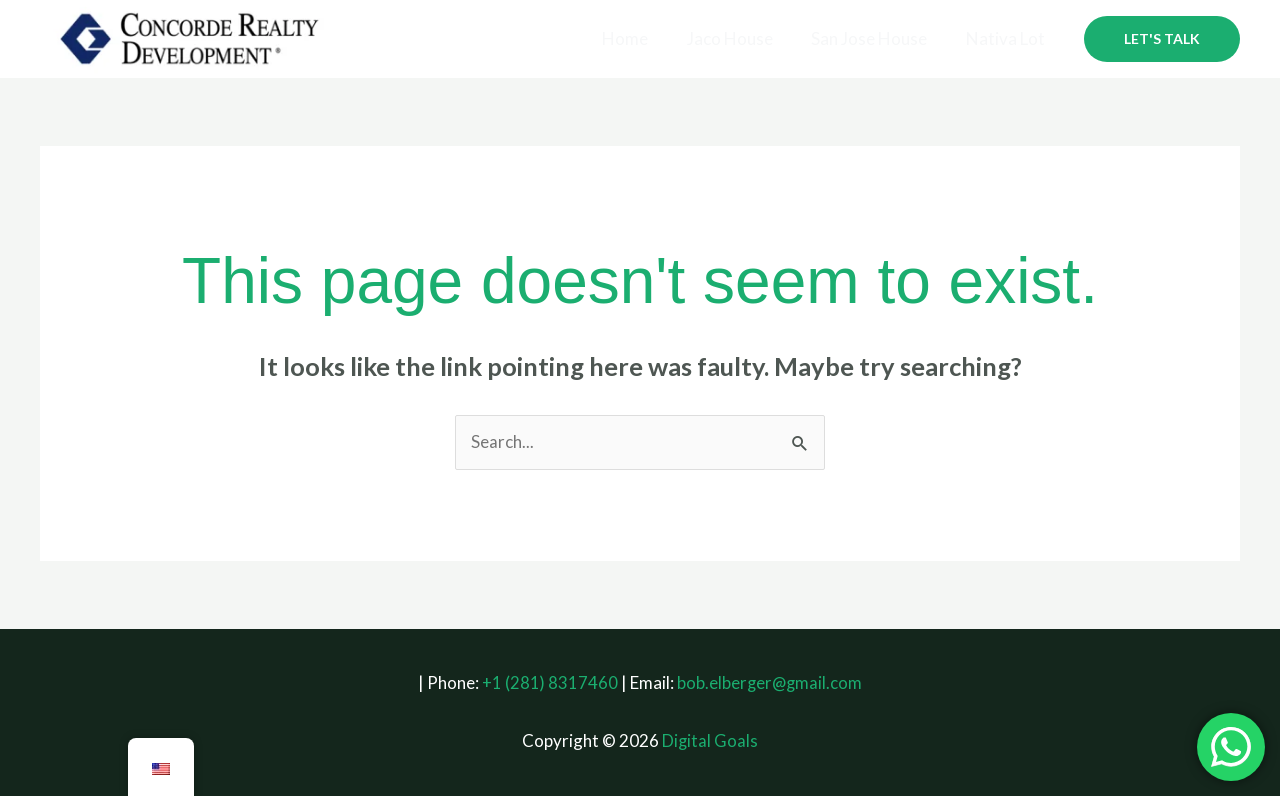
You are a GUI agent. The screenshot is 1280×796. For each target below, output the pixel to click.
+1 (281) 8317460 (548, 682)
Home (641, 38)
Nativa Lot (1007, 38)
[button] (1162, 39)
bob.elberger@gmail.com (770, 682)
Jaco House (741, 38)
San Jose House (876, 38)
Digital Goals (710, 741)
